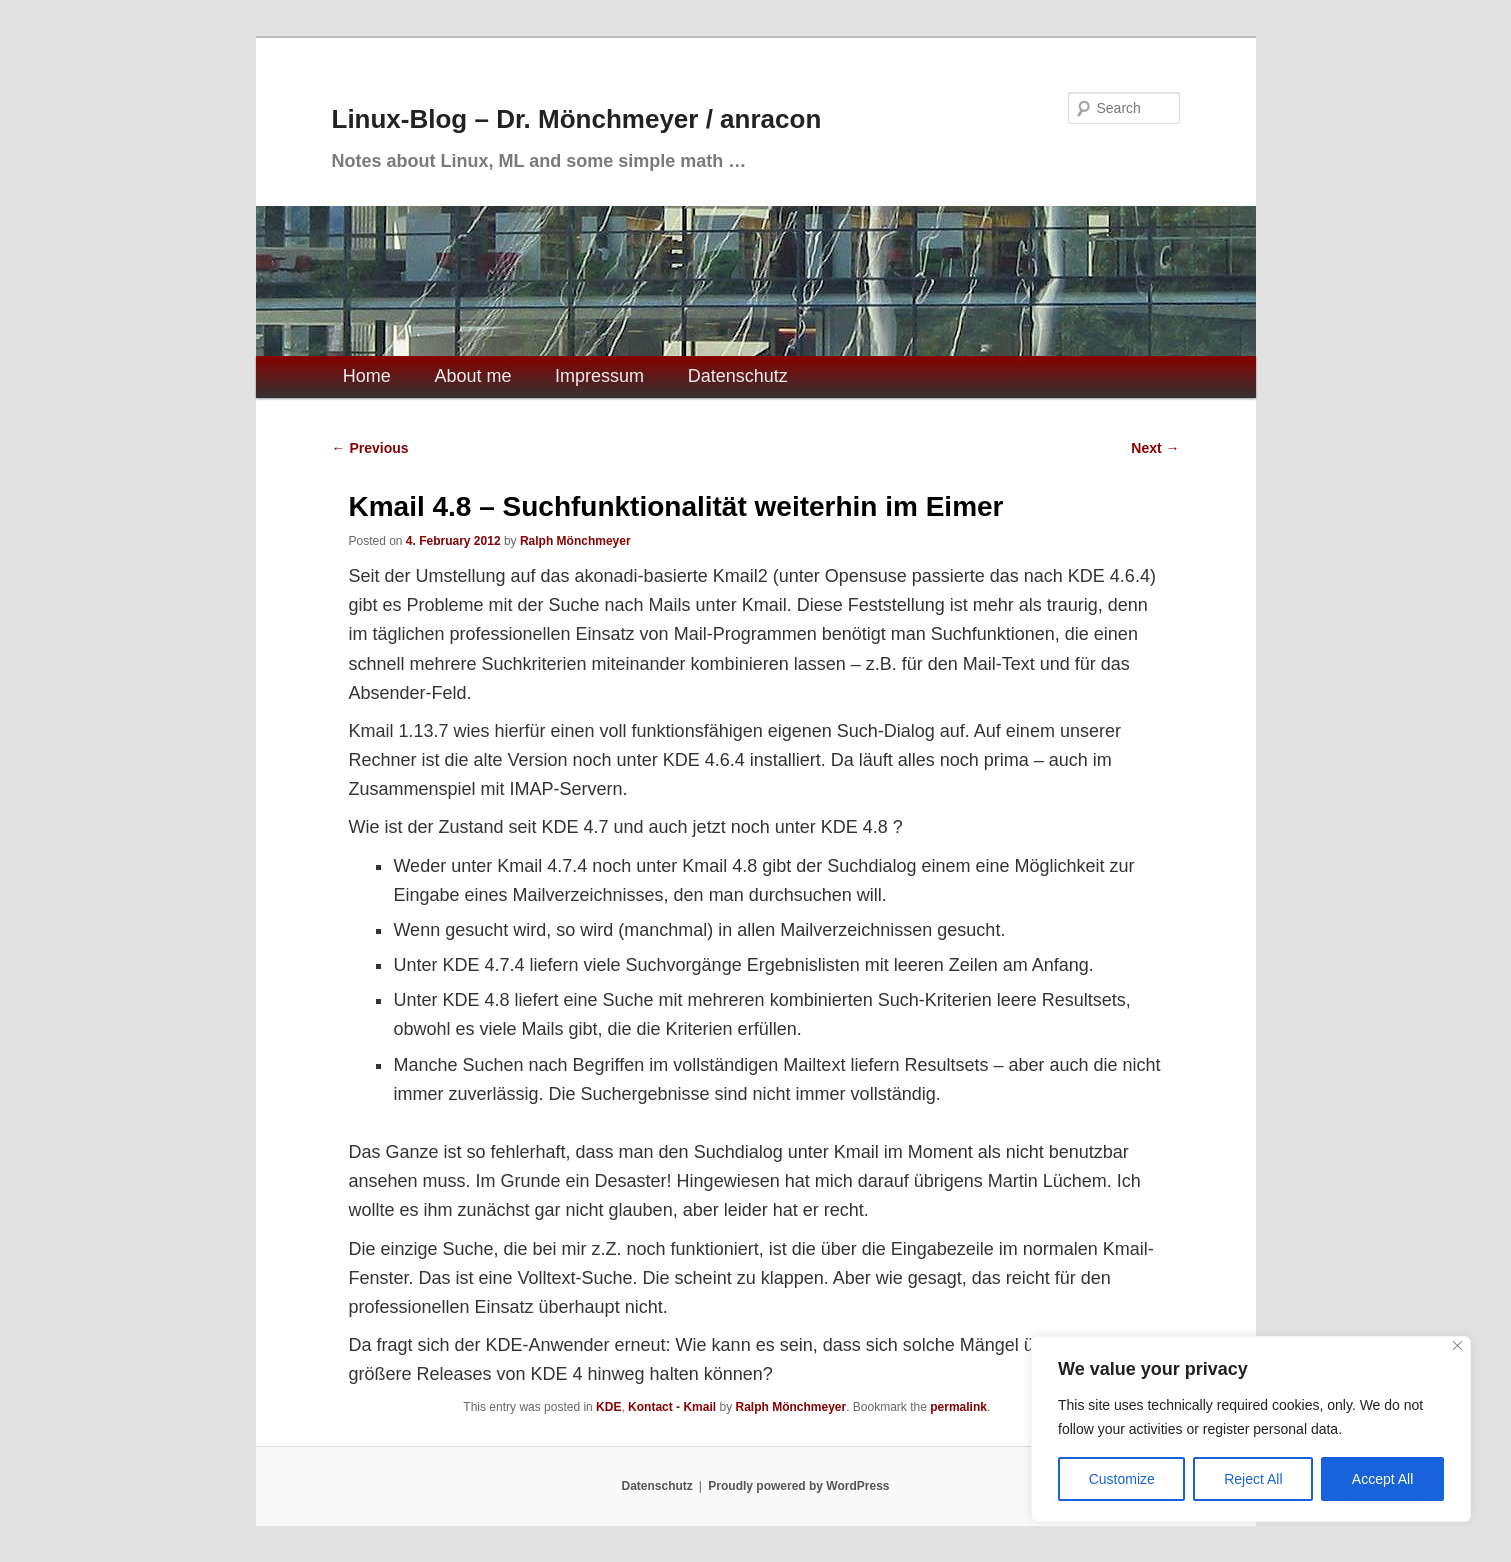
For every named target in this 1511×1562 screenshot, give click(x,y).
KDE (608, 1407)
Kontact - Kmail (672, 1407)
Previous (370, 448)
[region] (1251, 1429)
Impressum (599, 376)
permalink (958, 1407)
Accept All (1382, 1479)
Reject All (1253, 1479)
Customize (1122, 1479)
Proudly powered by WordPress (798, 1486)
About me (472, 376)
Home (367, 376)
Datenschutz (738, 376)
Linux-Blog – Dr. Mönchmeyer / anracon (577, 119)
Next (1155, 448)
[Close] (1457, 1345)
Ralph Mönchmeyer (575, 541)
